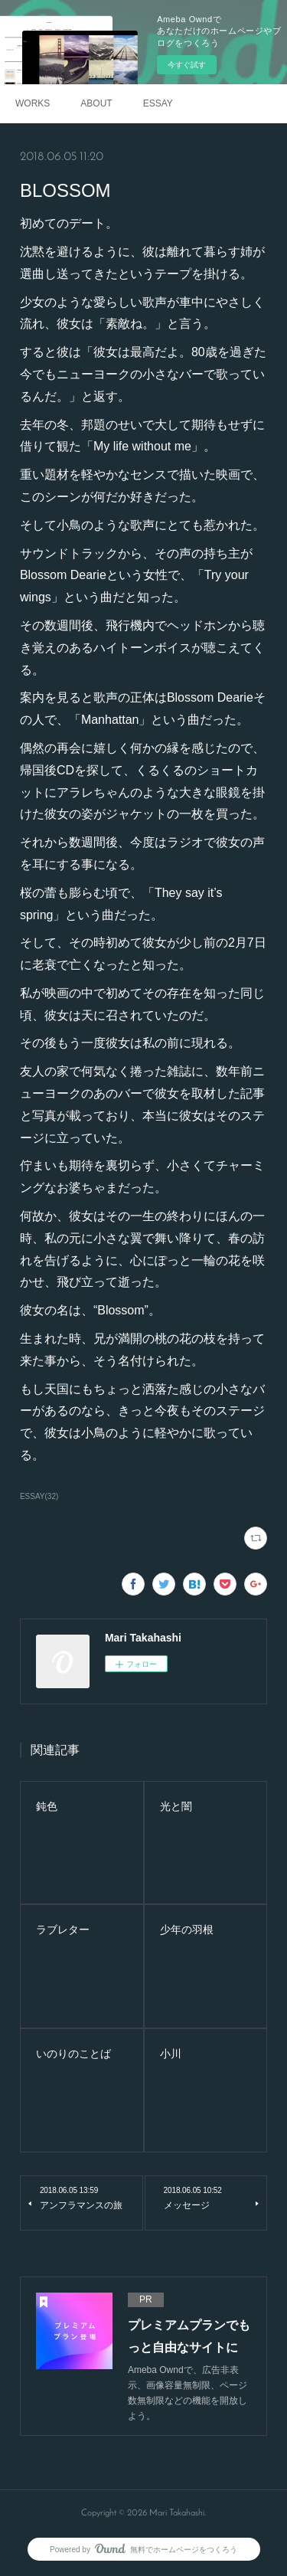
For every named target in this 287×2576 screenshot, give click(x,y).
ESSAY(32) (39, 1496)
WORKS (32, 103)
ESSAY (158, 103)
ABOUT (96, 103)
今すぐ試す (187, 65)
